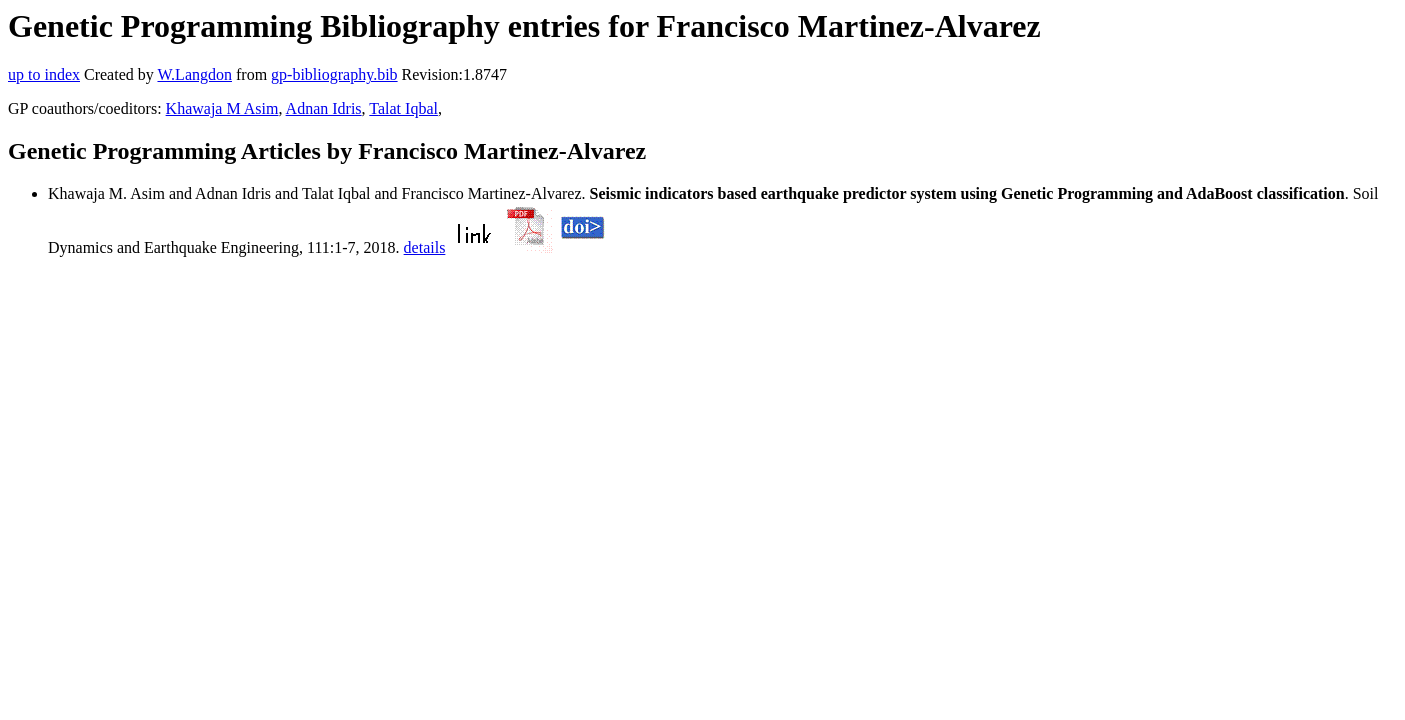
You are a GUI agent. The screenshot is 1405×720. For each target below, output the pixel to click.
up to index (44, 74)
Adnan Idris (324, 108)
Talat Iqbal (403, 108)
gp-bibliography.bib (334, 74)
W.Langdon (194, 74)
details (425, 247)
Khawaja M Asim (222, 108)
